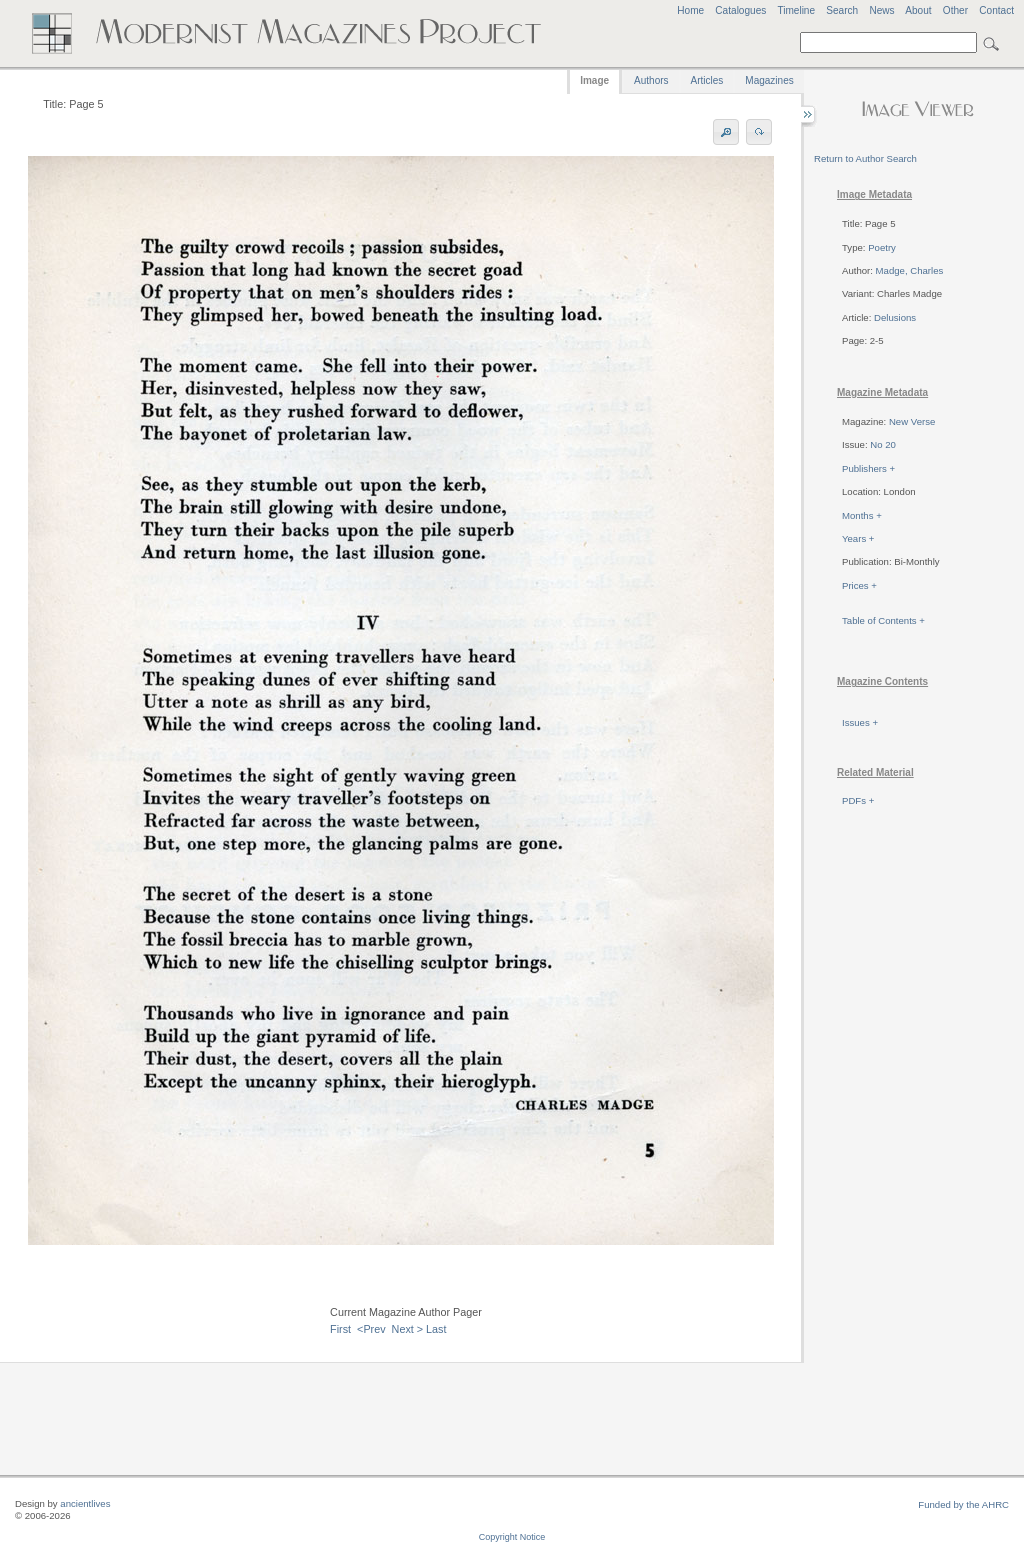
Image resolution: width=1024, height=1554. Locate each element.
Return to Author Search (865, 158)
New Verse (912, 421)
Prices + (859, 585)
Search (842, 10)
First (340, 1329)
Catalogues (740, 10)
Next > (408, 1329)
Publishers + (868, 468)
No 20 (883, 444)
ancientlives (85, 1503)
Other (955, 10)
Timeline (796, 10)
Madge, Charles (910, 270)
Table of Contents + (883, 620)
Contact (996, 10)
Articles (707, 80)
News (881, 10)
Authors (651, 80)
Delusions (895, 317)
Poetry (882, 247)
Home (690, 10)
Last (436, 1329)
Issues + (860, 722)
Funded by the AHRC (963, 1504)
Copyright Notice (512, 1537)
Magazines (769, 80)
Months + (862, 515)
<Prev (371, 1329)
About (918, 10)
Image (594, 80)
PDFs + (858, 800)
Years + (858, 538)
